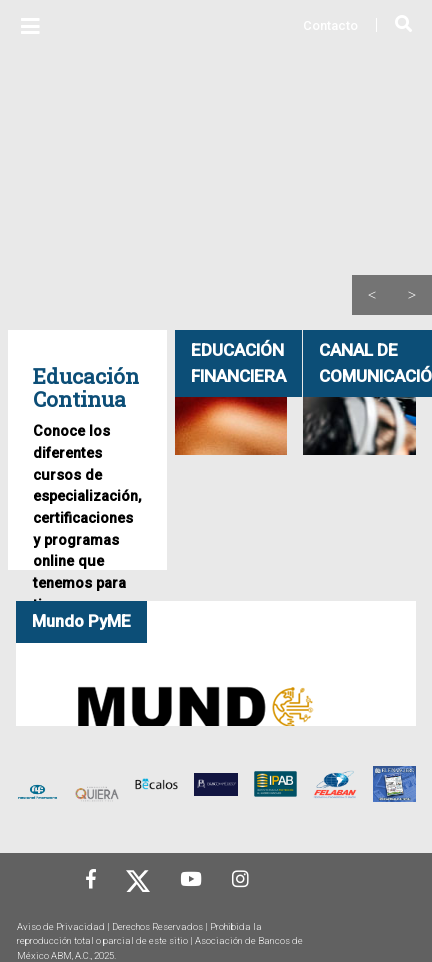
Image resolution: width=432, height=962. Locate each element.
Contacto (330, 25)
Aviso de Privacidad (61, 926)
